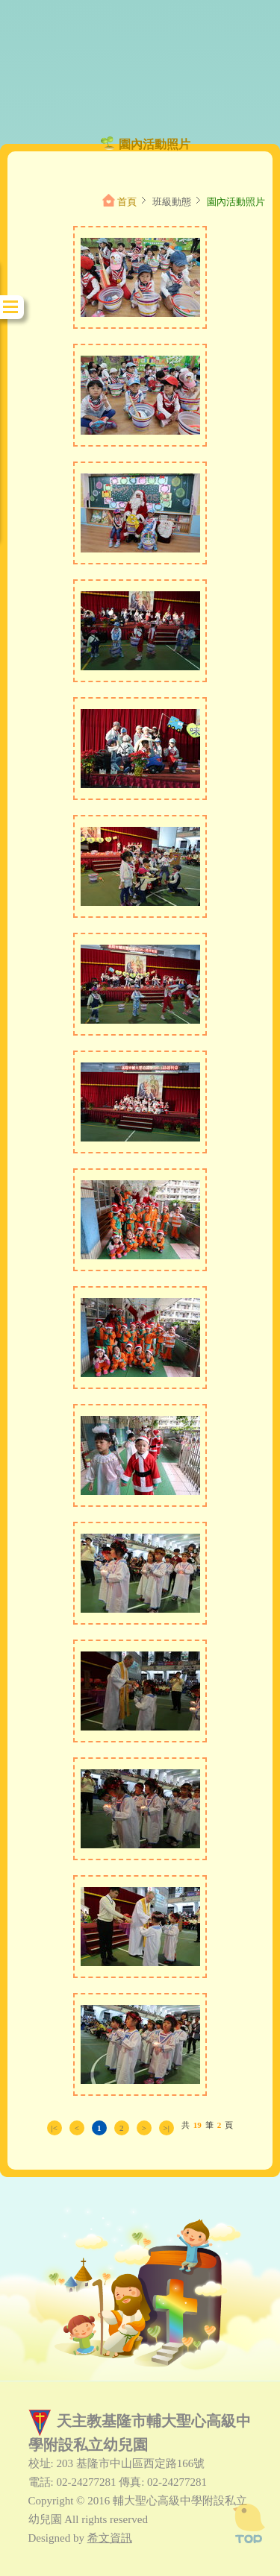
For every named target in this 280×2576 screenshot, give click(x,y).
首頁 (127, 201)
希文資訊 (109, 2538)
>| (166, 2127)
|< (54, 2127)
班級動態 (171, 201)
